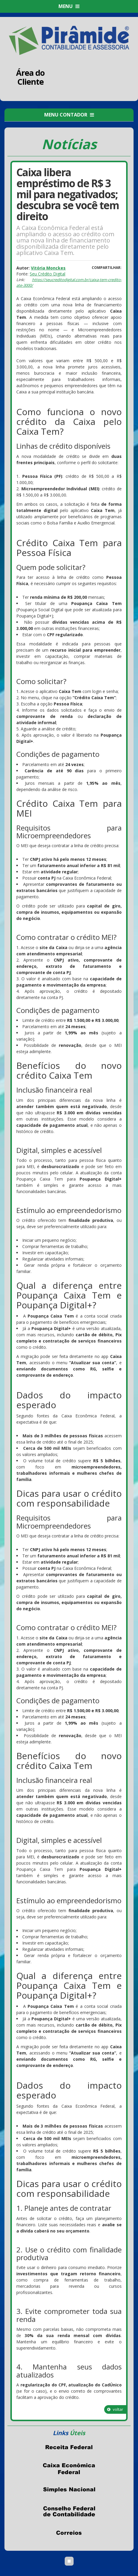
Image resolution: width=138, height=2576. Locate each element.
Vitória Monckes (48, 268)
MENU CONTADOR (69, 114)
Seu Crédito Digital (47, 274)
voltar (115, 2409)
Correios (69, 2533)
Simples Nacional (69, 2490)
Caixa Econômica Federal (69, 2468)
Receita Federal (69, 2447)
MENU (69, 6)
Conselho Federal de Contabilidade (69, 2511)
